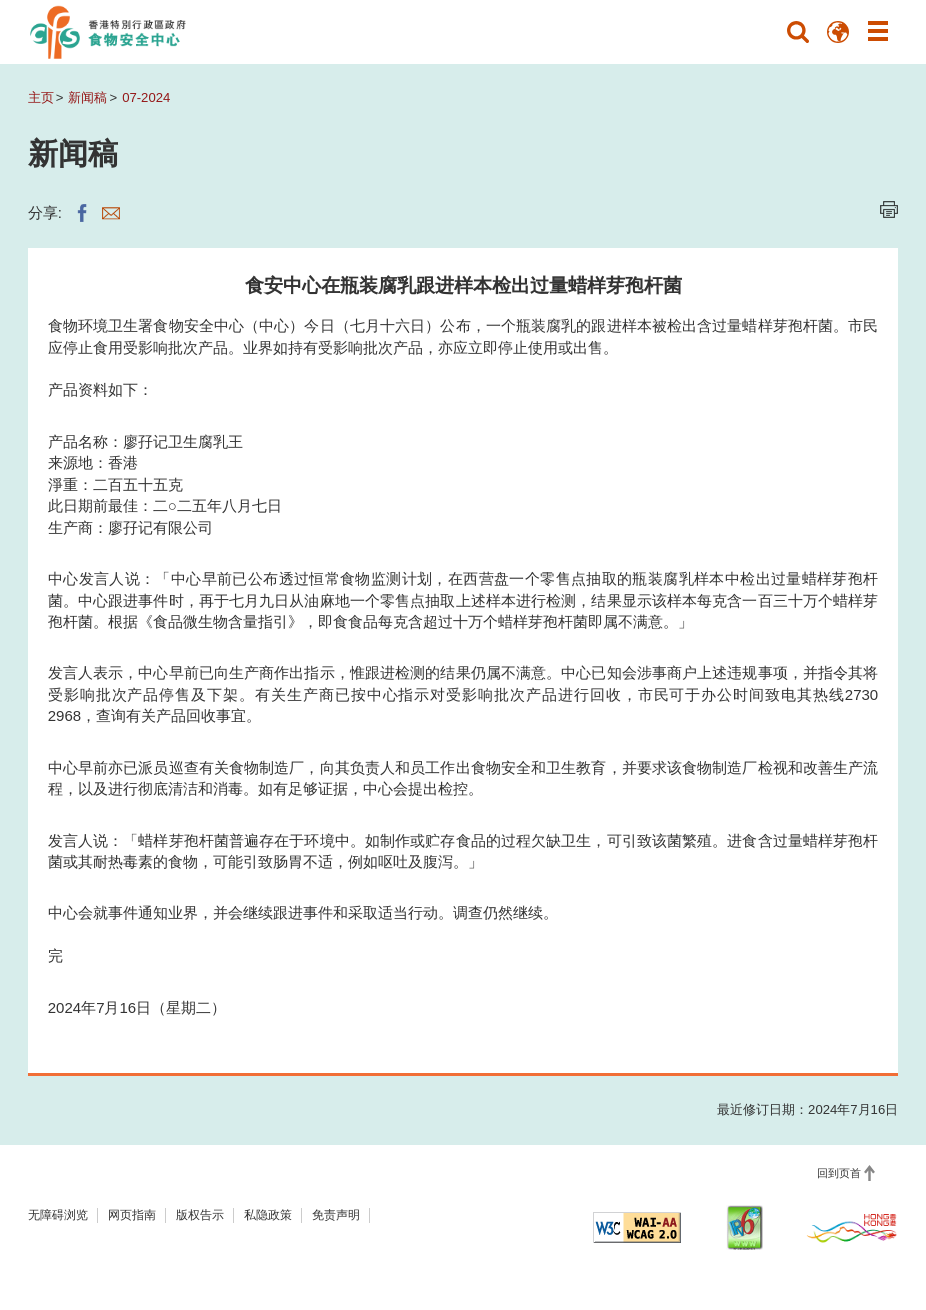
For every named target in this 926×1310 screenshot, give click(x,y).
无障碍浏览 (58, 1215)
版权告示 (200, 1215)
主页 (41, 97)
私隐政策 (268, 1215)
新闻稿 (87, 97)
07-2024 (146, 97)
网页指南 (132, 1215)
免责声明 (336, 1215)
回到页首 (839, 1173)
